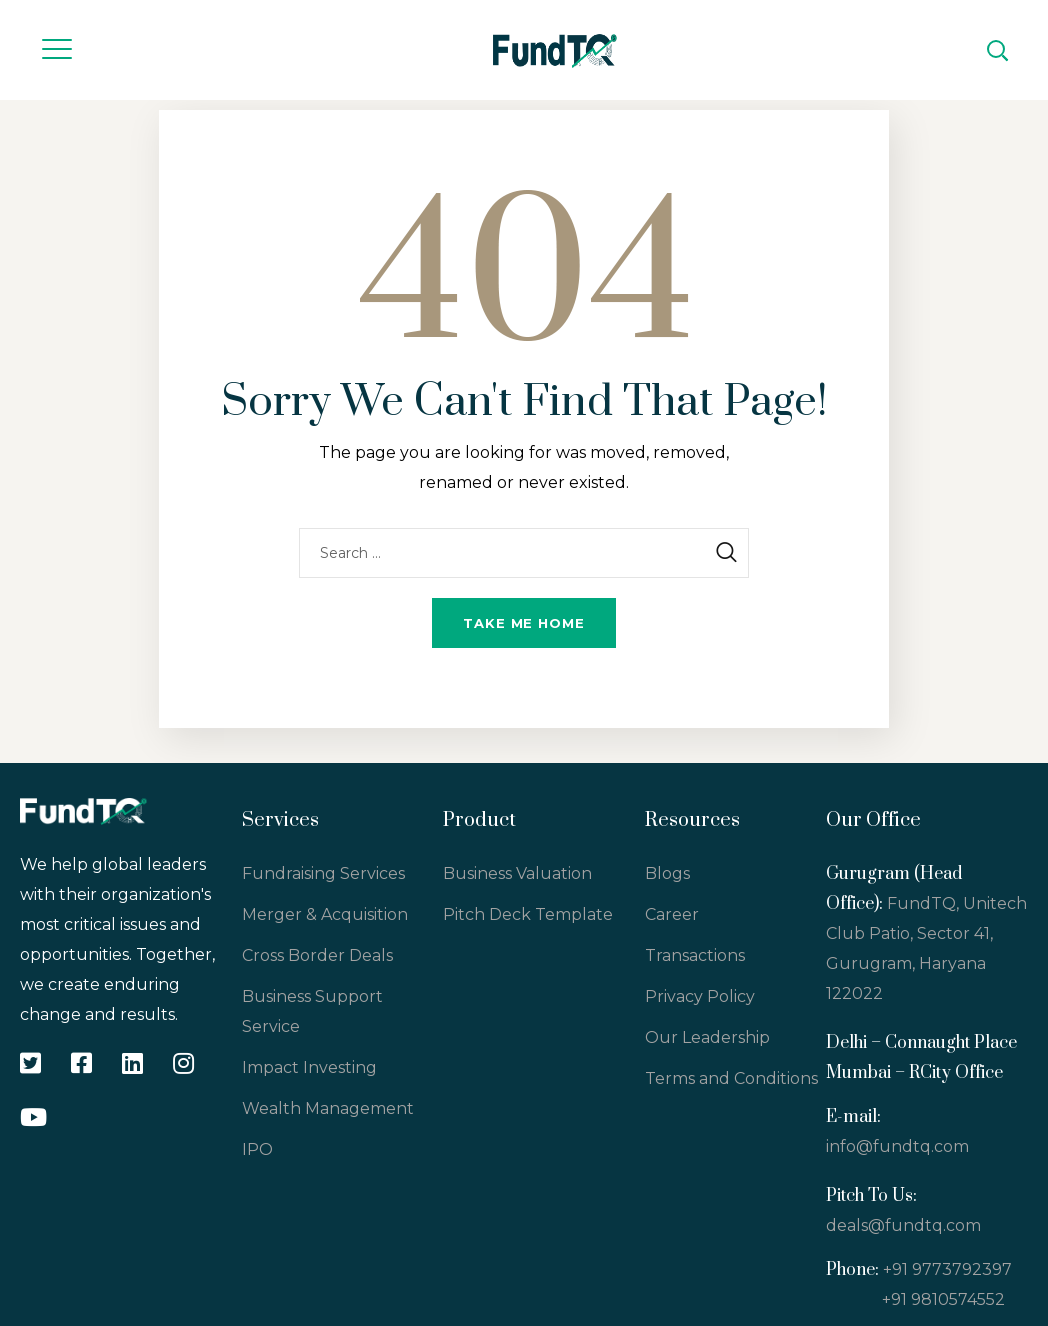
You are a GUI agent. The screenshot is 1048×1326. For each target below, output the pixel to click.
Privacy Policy (700, 996)
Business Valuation (517, 873)
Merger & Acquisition (325, 914)
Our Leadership (707, 1037)
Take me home (524, 623)
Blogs (667, 873)
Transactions (695, 955)
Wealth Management (328, 1108)
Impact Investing (309, 1067)
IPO (257, 1149)
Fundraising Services (323, 873)
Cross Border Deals (317, 955)
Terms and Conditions (731, 1078)
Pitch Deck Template (528, 914)
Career (672, 914)
